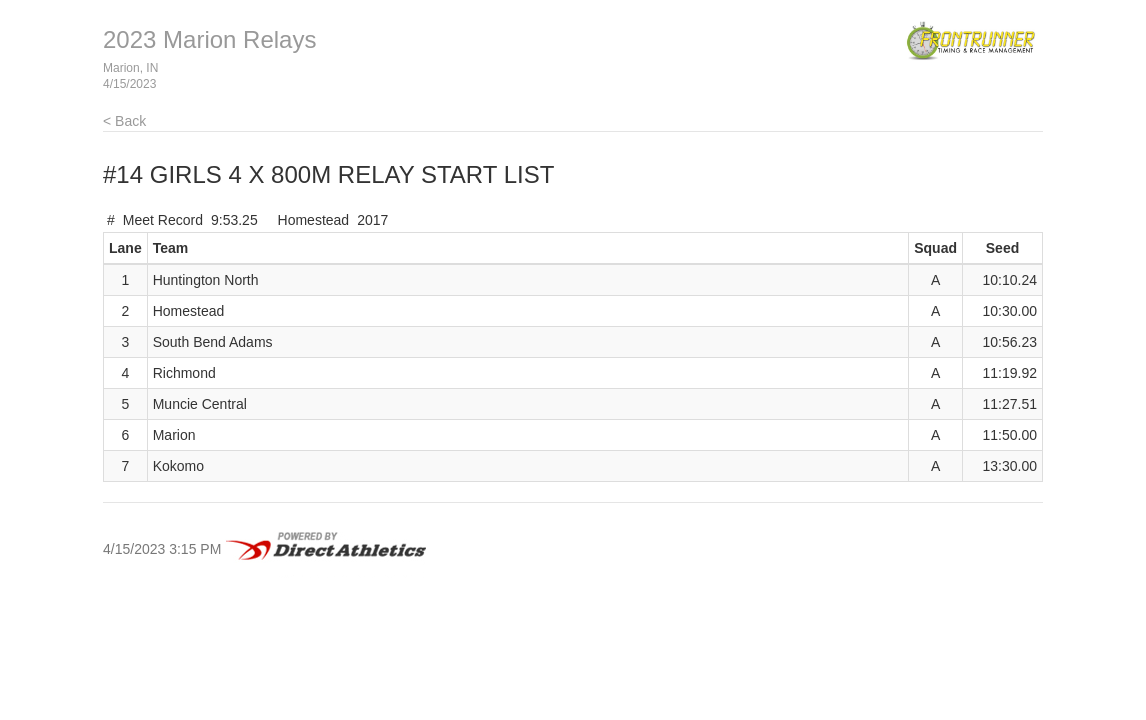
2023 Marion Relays (209, 39)
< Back (124, 121)
